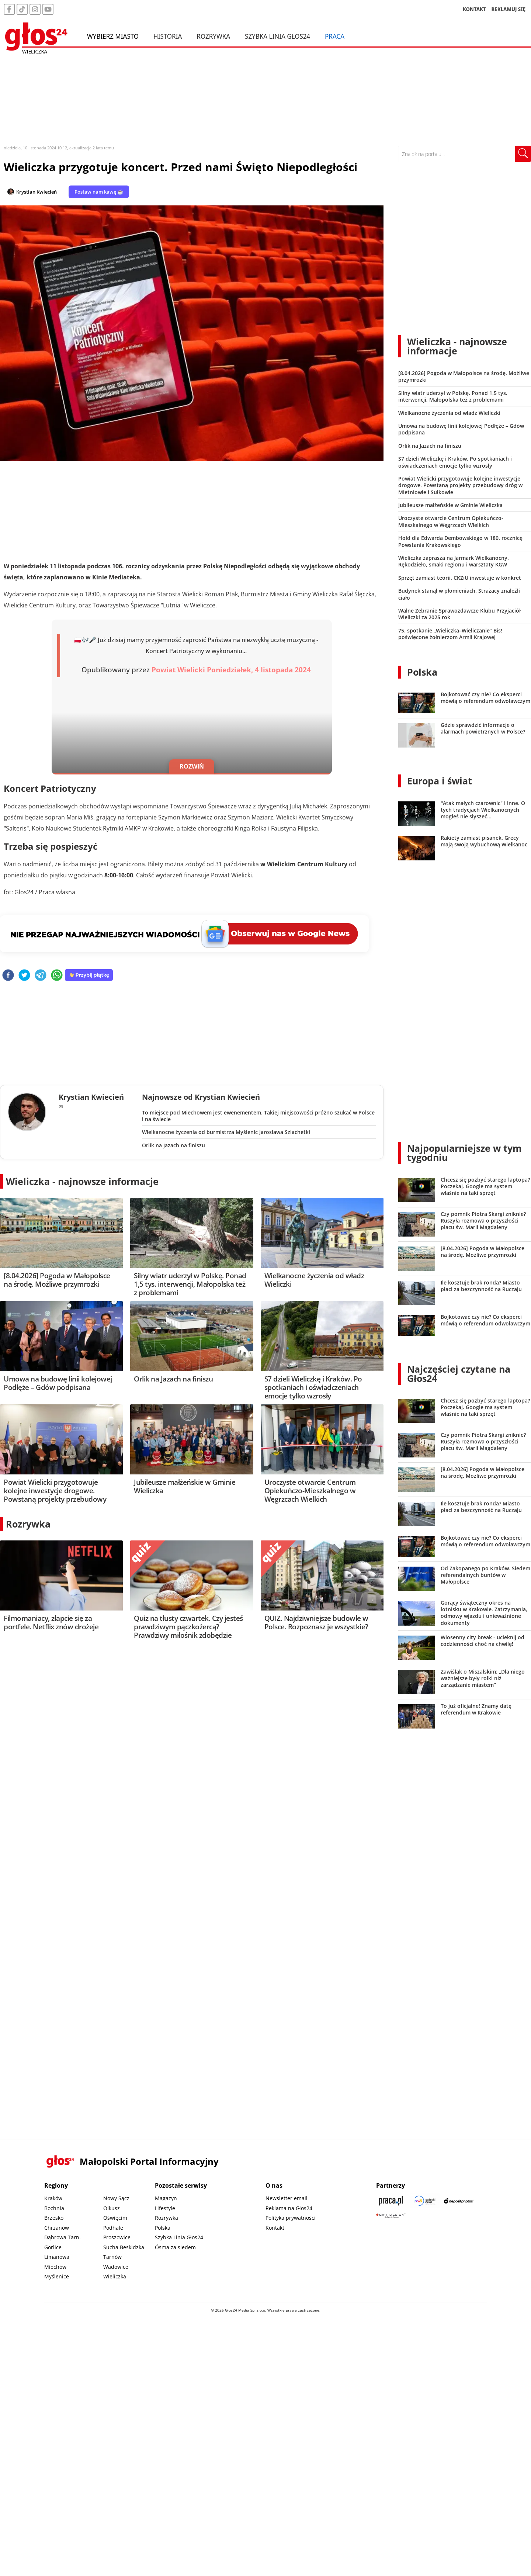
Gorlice (53, 2247)
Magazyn (166, 2198)
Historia (167, 36)
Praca (334, 36)
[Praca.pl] (391, 2200)
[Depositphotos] (458, 2200)
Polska (422, 672)
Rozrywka (213, 36)
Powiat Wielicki (178, 670)
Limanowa (56, 2256)
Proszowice (117, 2237)
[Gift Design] (391, 2215)
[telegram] (40, 975)
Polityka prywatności (291, 2217)
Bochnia (54, 2208)
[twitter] (24, 975)
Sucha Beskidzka (123, 2247)
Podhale (113, 2227)
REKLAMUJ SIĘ (508, 9)
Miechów (55, 2266)
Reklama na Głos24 (289, 2208)
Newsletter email (287, 2198)
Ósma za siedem (175, 2247)
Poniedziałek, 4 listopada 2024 (259, 670)
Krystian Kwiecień (36, 191)
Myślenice (56, 2276)
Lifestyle (165, 2208)
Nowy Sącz (116, 2198)
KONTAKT (474, 9)
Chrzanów (56, 2227)
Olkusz (111, 2208)
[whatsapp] (57, 975)
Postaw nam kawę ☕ (98, 191)
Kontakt (275, 2227)
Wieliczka (114, 2276)
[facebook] (8, 975)
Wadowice (115, 2266)
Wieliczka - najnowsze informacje (82, 1181)
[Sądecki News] (425, 2200)
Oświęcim (115, 2217)
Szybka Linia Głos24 (277, 36)
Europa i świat (439, 780)
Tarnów (112, 2256)
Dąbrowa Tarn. (62, 2237)
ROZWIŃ (192, 766)
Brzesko (53, 2217)
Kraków (53, 2198)
